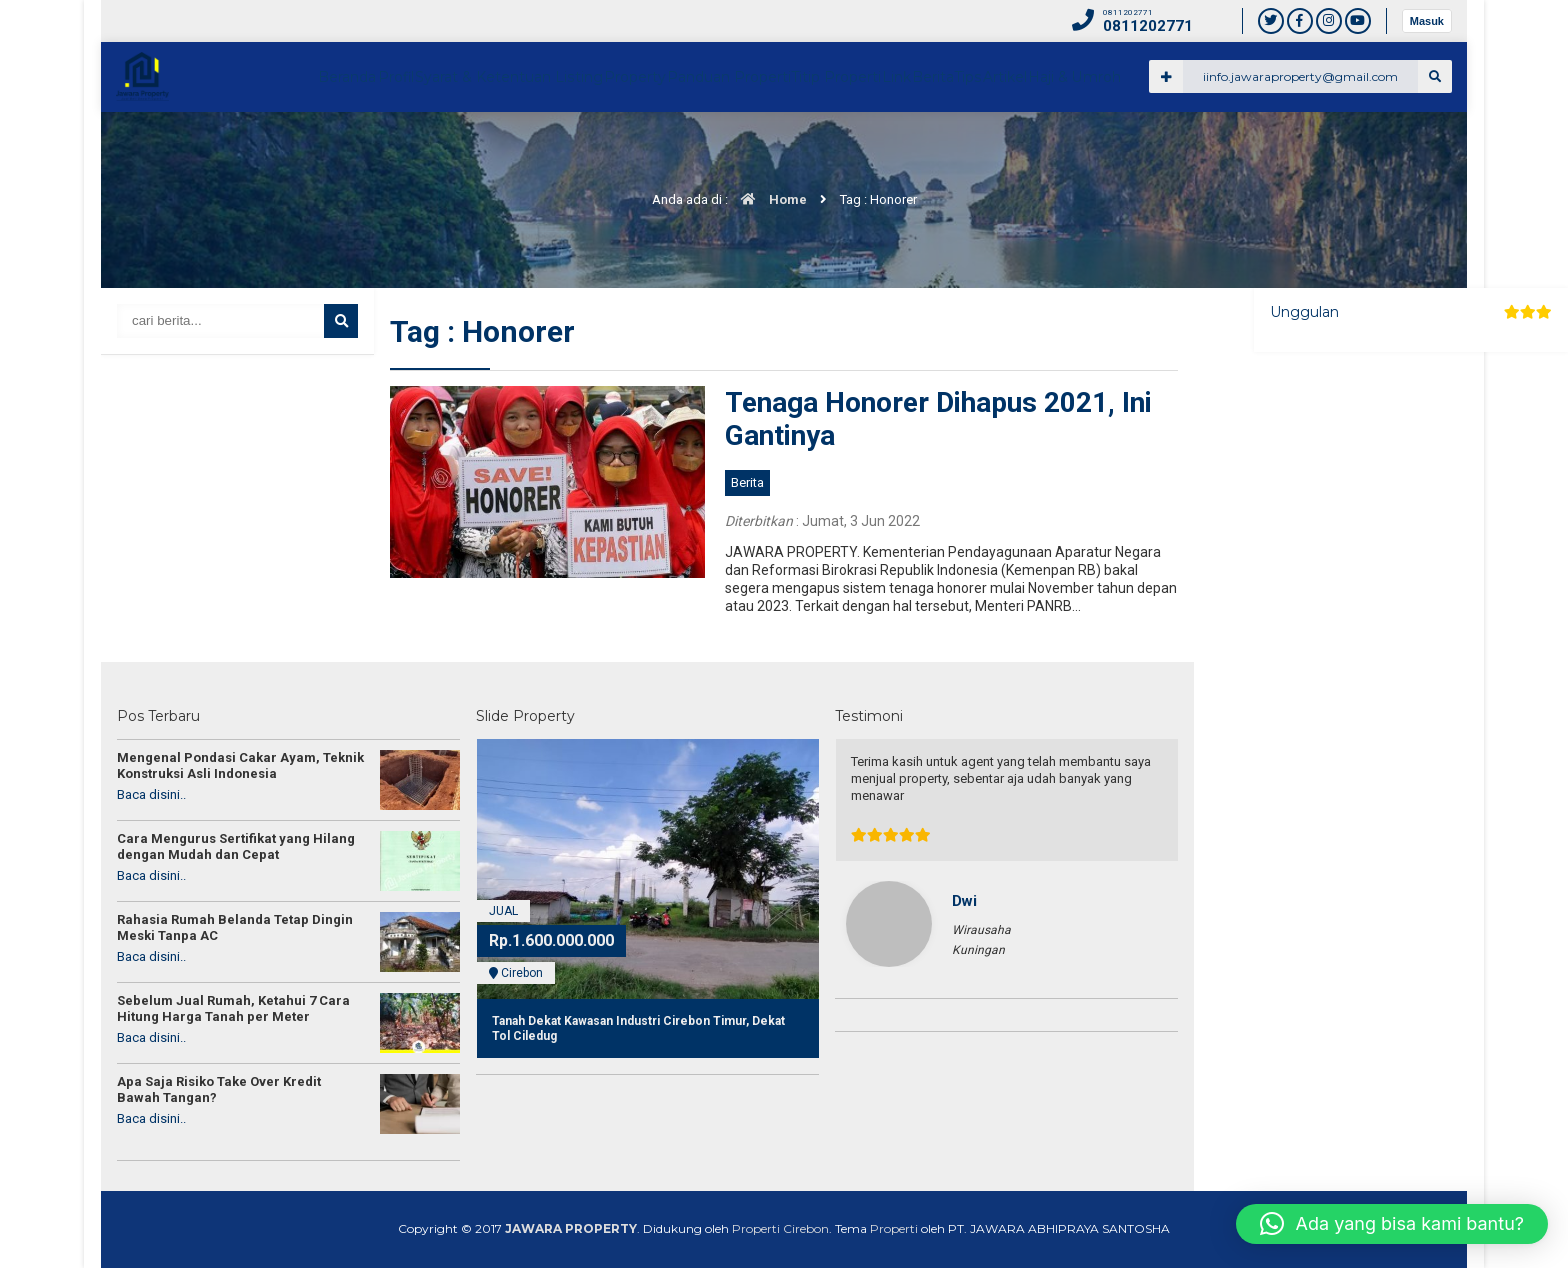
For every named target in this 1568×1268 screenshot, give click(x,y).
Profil (582, 146)
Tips (1254, 146)
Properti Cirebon (780, 1228)
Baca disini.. (151, 794)
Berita (1197, 146)
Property (835, 146)
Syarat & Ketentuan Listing (703, 146)
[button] (1392, 1224)
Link (1139, 146)
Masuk (1427, 21)
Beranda (514, 146)
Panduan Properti (941, 146)
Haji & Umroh (1399, 146)
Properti (894, 1228)
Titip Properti (1060, 146)
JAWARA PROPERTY (571, 1228)
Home (769, 199)
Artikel (1313, 146)
